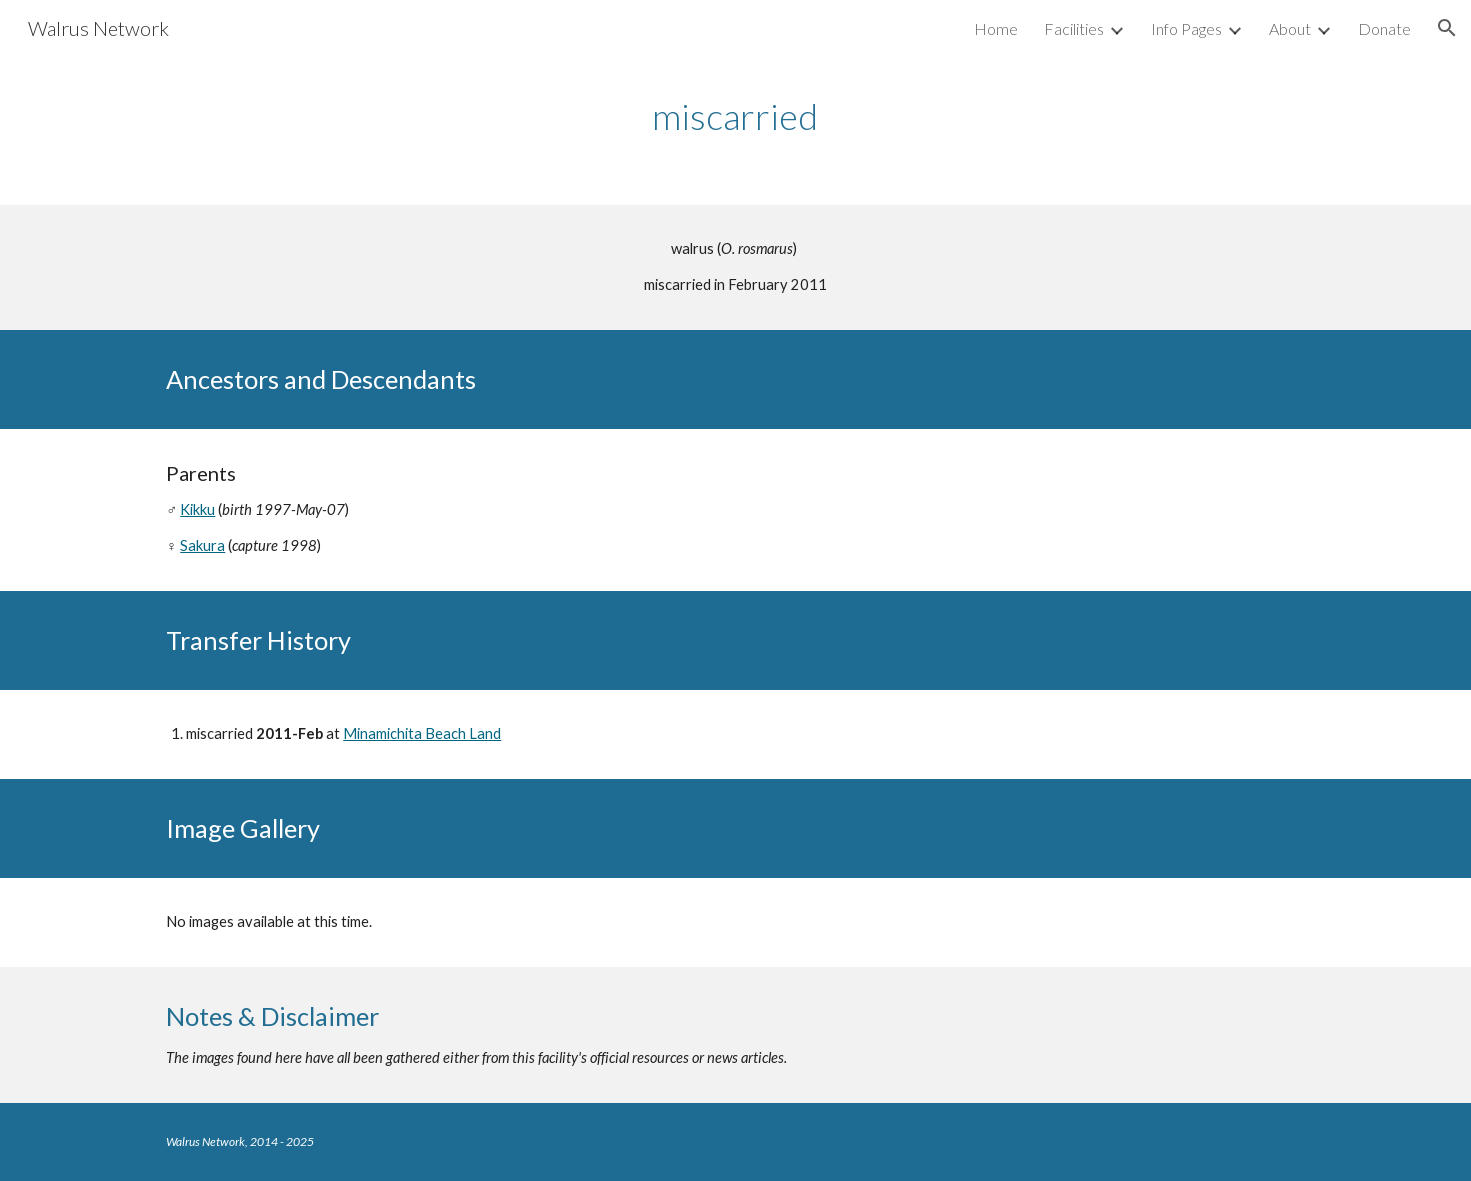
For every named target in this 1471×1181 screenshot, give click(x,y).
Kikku (197, 509)
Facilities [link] (1074, 28)
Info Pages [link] (1186, 28)
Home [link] (996, 28)
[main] (736, 116)
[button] (1447, 28)
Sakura (202, 545)
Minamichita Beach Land (422, 733)
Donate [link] (1384, 28)
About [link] (1290, 28)
